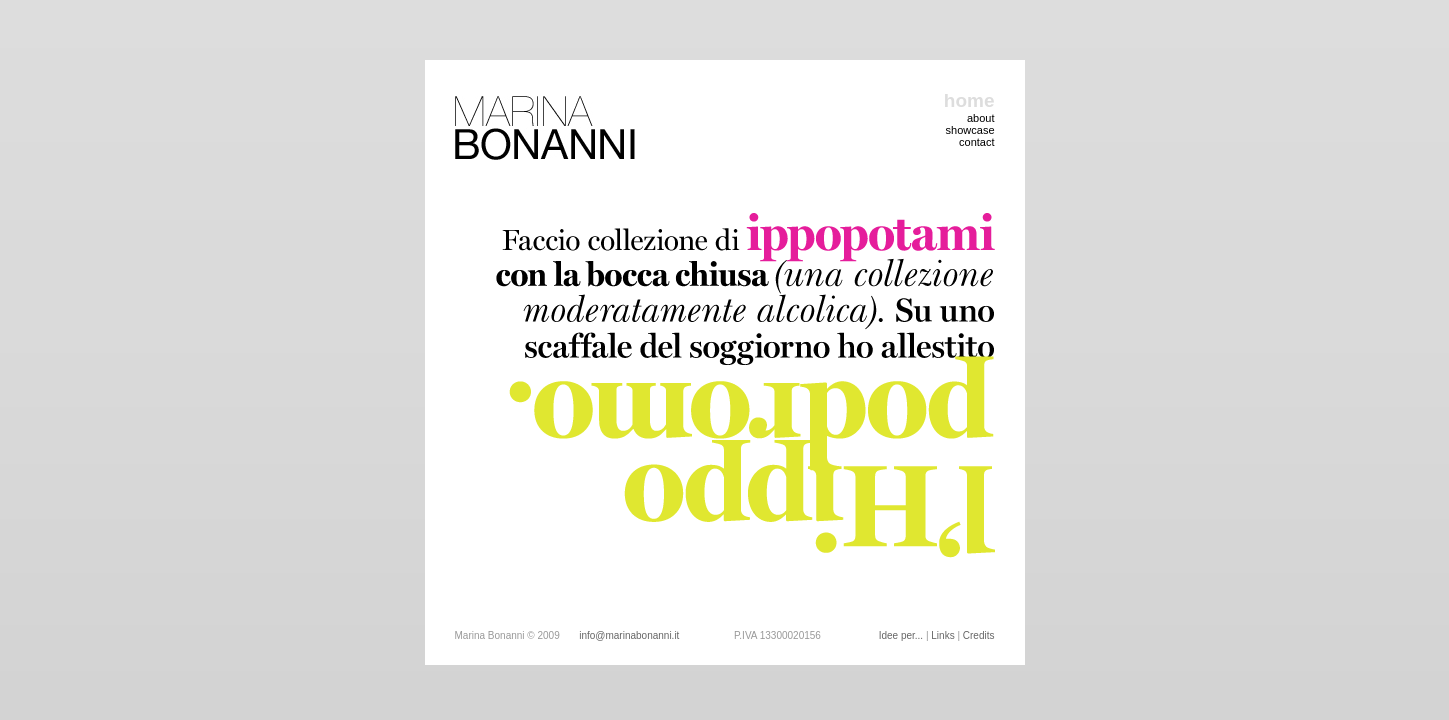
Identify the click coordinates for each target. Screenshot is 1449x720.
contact (976, 142)
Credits (979, 635)
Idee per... (901, 635)
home (969, 100)
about (981, 118)
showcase (970, 130)
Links (942, 635)
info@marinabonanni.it (629, 635)
